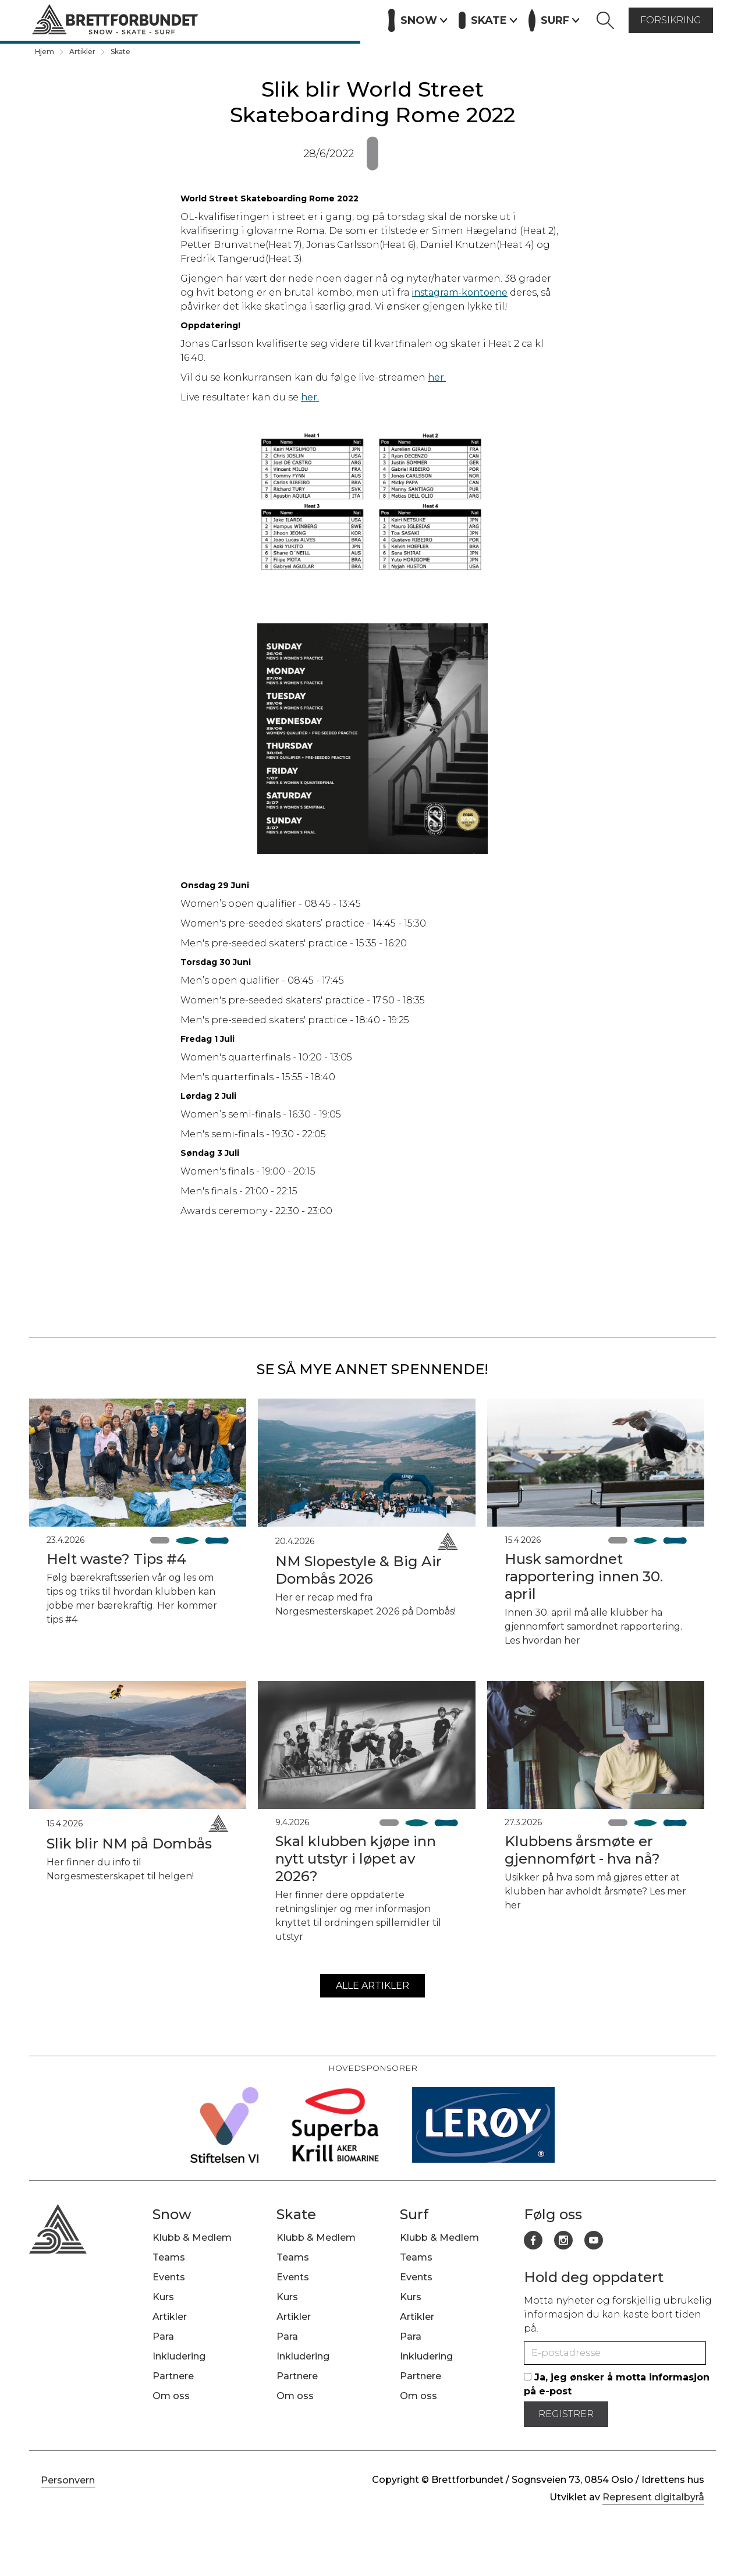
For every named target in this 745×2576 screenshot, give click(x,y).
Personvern (68, 2480)
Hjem (44, 51)
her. (437, 377)
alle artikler (372, 1985)
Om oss (171, 2395)
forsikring (670, 20)
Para (163, 2336)
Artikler (294, 19)
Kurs (252, 19)
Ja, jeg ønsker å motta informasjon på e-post (616, 2384)
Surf (414, 2214)
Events (210, 19)
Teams (168, 2257)
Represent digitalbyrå (653, 2497)
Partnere (348, 19)
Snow (171, 2214)
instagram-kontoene (460, 292)
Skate (120, 51)
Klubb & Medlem (192, 2237)
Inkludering (178, 2356)
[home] (115, 20)
